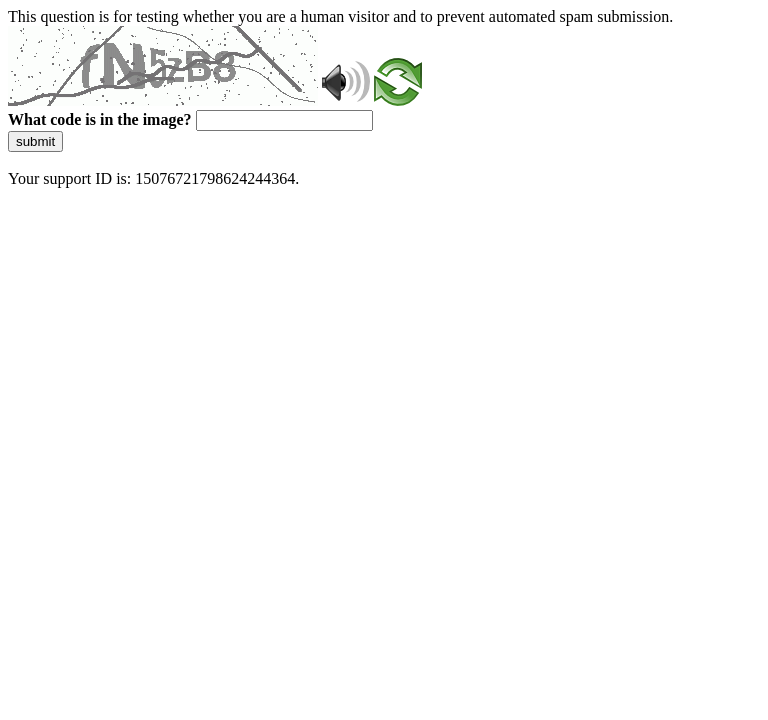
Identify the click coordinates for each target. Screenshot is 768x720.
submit (35, 141)
